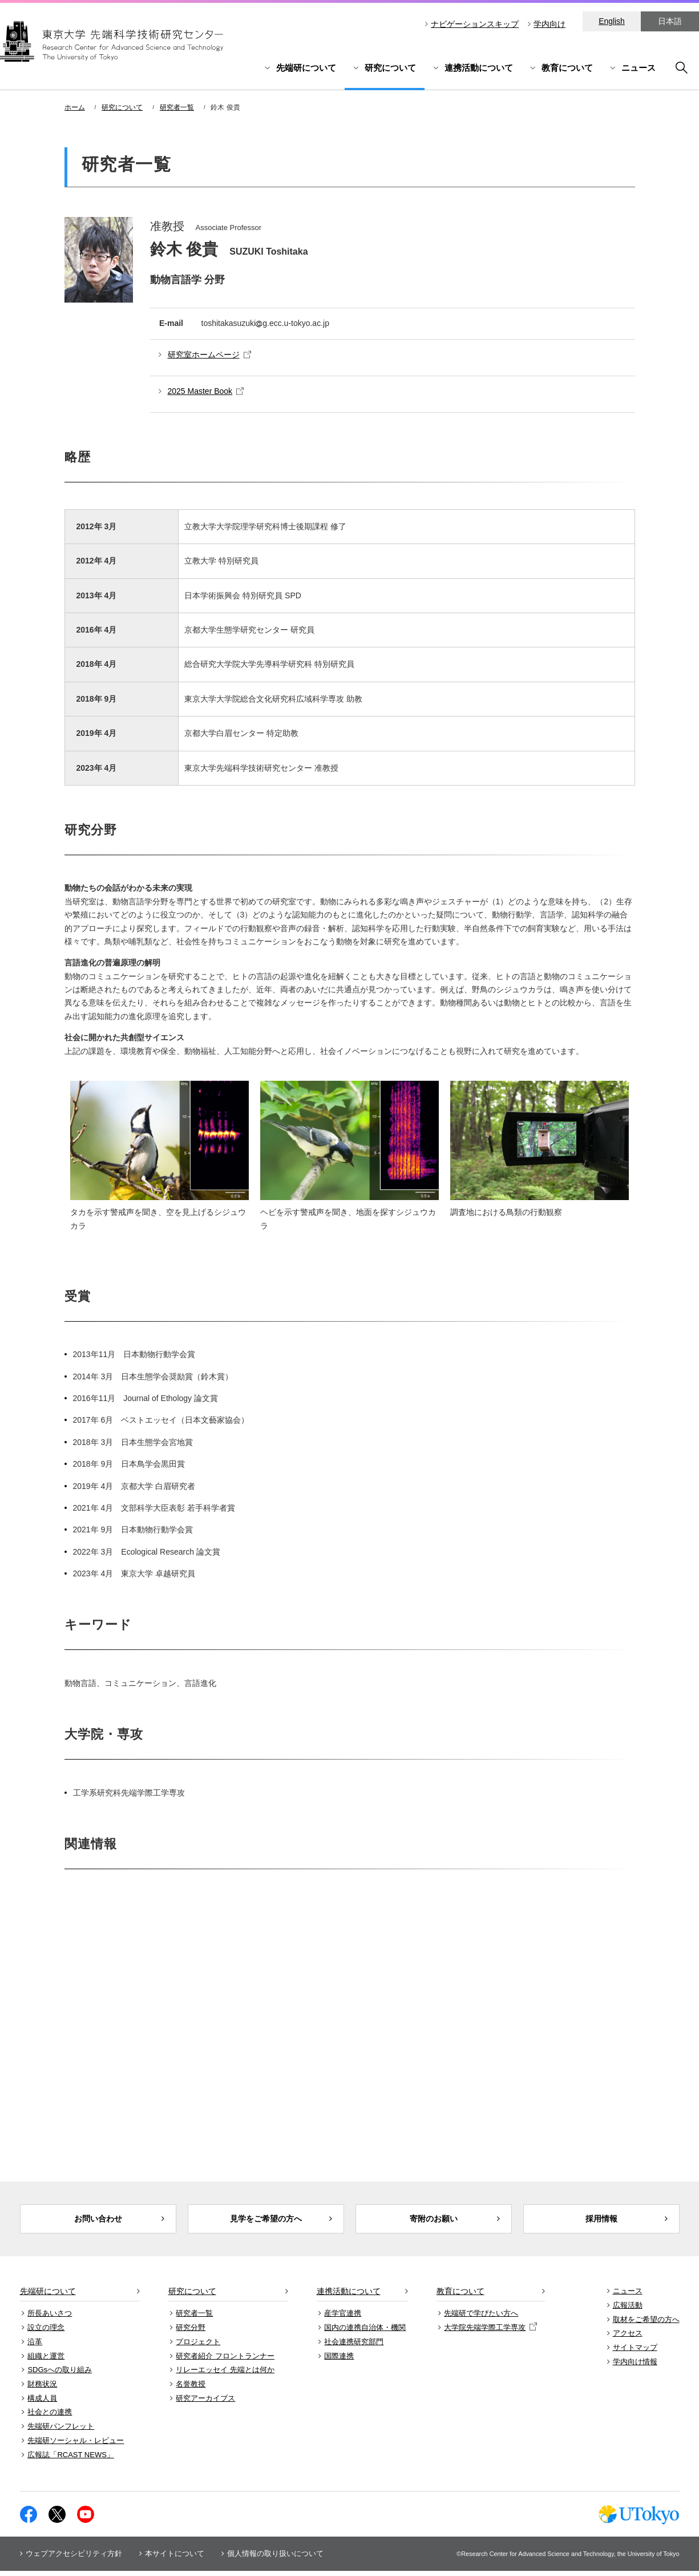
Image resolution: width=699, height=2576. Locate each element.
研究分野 (190, 2332)
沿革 (34, 2346)
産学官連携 (342, 2318)
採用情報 (601, 2221)
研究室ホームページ (209, 354)
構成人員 (42, 2402)
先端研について (306, 68)
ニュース (638, 68)
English (612, 21)
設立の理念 (45, 2332)
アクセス (628, 2338)
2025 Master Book (206, 391)
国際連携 (339, 2360)
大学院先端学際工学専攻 (490, 2332)
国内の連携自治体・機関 (365, 2332)
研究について (390, 68)
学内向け (549, 24)
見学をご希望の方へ (265, 2221)
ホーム (74, 107)
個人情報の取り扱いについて (275, 2558)
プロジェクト (198, 2346)
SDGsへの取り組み (59, 2374)
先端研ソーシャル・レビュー (75, 2445)
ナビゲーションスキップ (475, 24)
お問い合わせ (98, 2221)
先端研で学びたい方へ (481, 2318)
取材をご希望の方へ (646, 2324)
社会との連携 (49, 2417)
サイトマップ (635, 2352)
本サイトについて (174, 2558)
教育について (567, 68)
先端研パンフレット (60, 2431)
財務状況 (42, 2389)
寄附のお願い (433, 2221)
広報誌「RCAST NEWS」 (70, 2459)
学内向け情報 (635, 2366)
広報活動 (628, 2309)
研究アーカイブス (205, 2402)
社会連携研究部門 (353, 2346)
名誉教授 (190, 2389)
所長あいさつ (49, 2318)
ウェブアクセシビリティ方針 (74, 2558)
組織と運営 (45, 2360)
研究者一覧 (177, 107)
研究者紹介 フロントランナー (225, 2360)
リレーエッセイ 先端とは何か (225, 2374)
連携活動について (479, 68)
